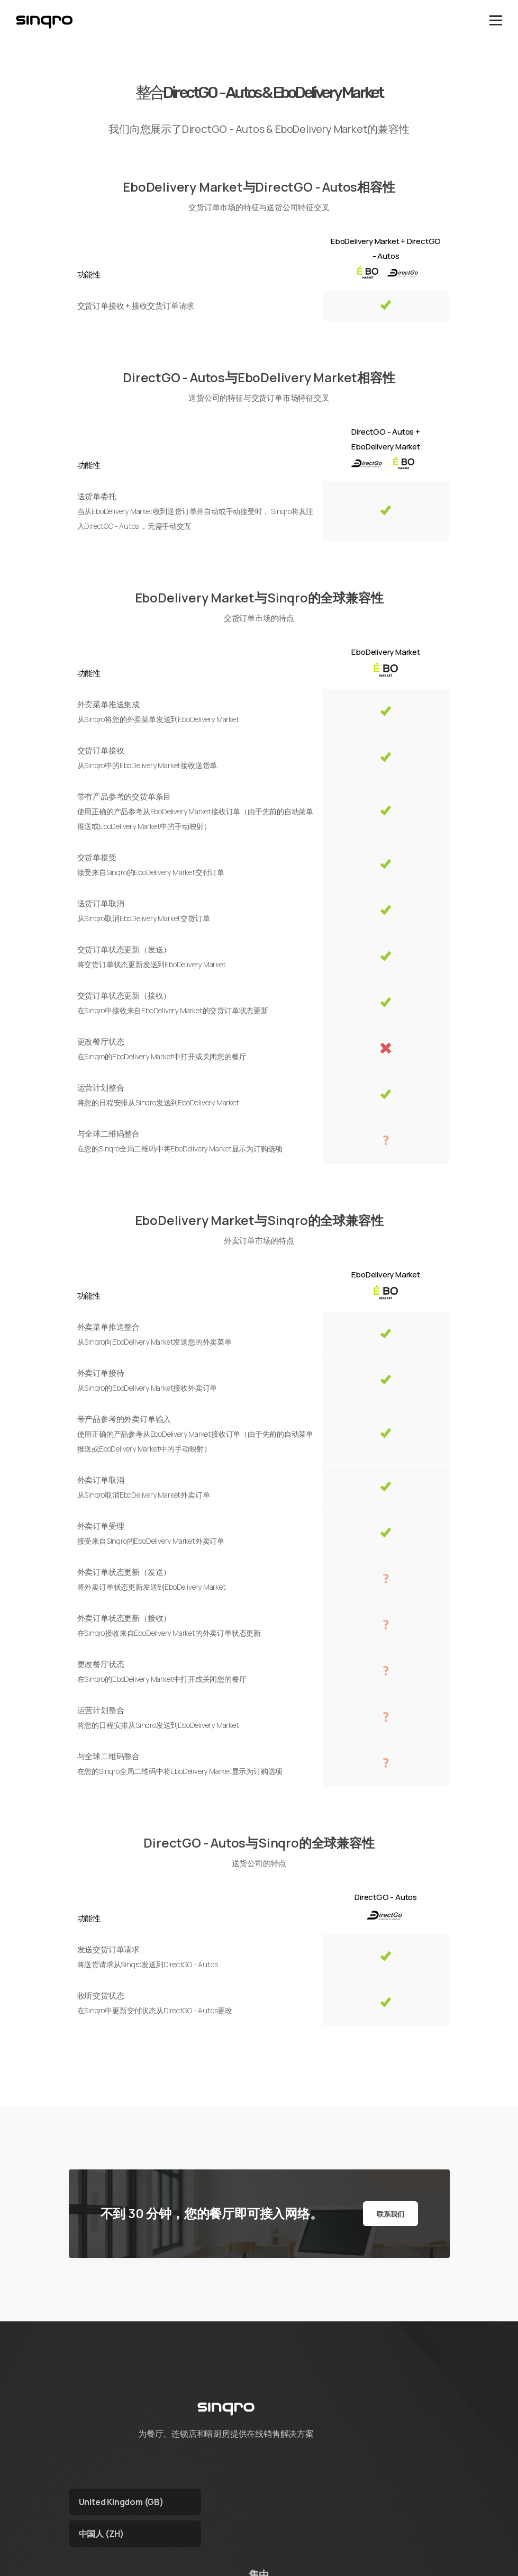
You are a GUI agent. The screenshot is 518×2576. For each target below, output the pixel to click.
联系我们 (390, 2214)
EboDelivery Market (385, 651)
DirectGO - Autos (386, 1897)
